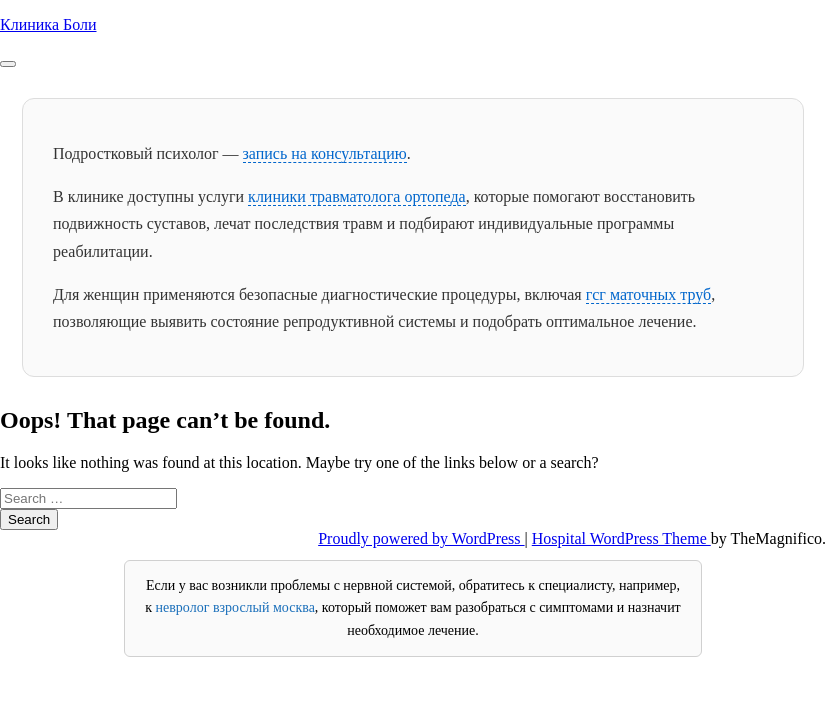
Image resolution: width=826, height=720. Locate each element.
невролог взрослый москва (235, 607)
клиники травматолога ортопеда (357, 196)
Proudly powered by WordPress (421, 538)
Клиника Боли (48, 24)
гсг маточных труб (649, 294)
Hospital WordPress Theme (621, 538)
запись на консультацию (325, 153)
